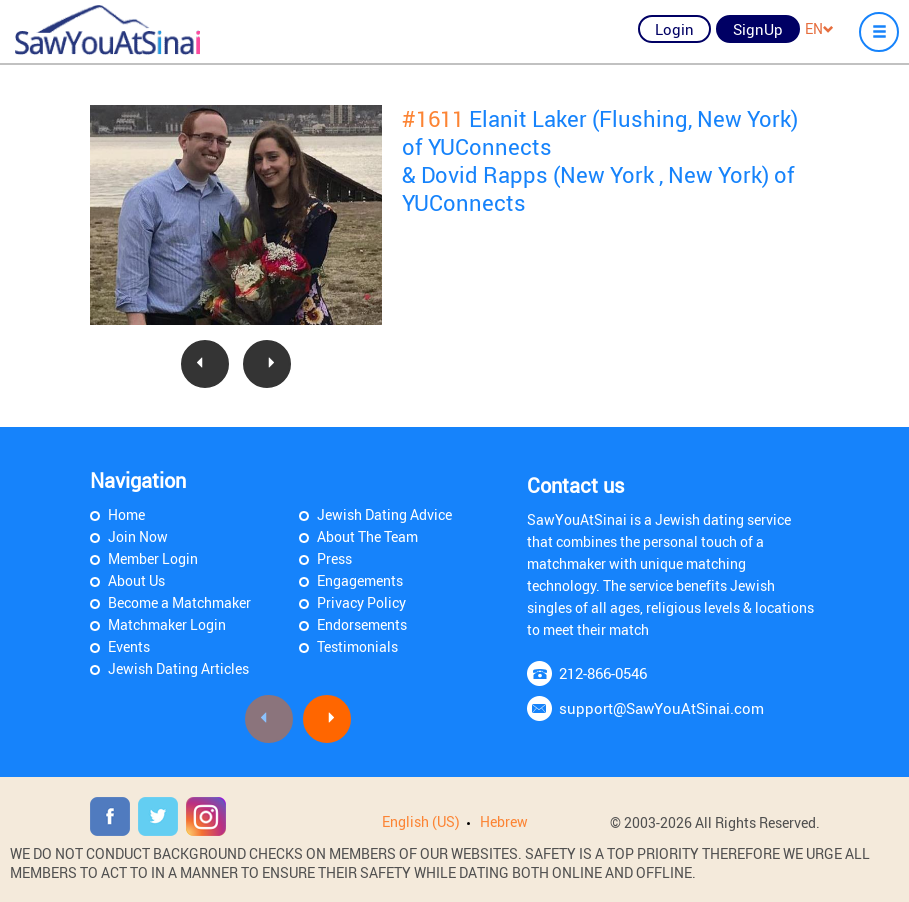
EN (819, 28)
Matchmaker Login (167, 624)
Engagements (360, 580)
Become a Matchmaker (179, 602)
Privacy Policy (361, 602)
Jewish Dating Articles (178, 668)
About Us (136, 580)
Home (126, 514)
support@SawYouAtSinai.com (661, 708)
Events (129, 646)
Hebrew (504, 821)
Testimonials (357, 646)
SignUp (758, 29)
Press (334, 558)
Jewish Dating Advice (384, 514)
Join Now (138, 536)
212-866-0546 (603, 673)
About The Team (367, 536)
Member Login (153, 558)
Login (674, 29)
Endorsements (362, 624)
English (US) (421, 821)
